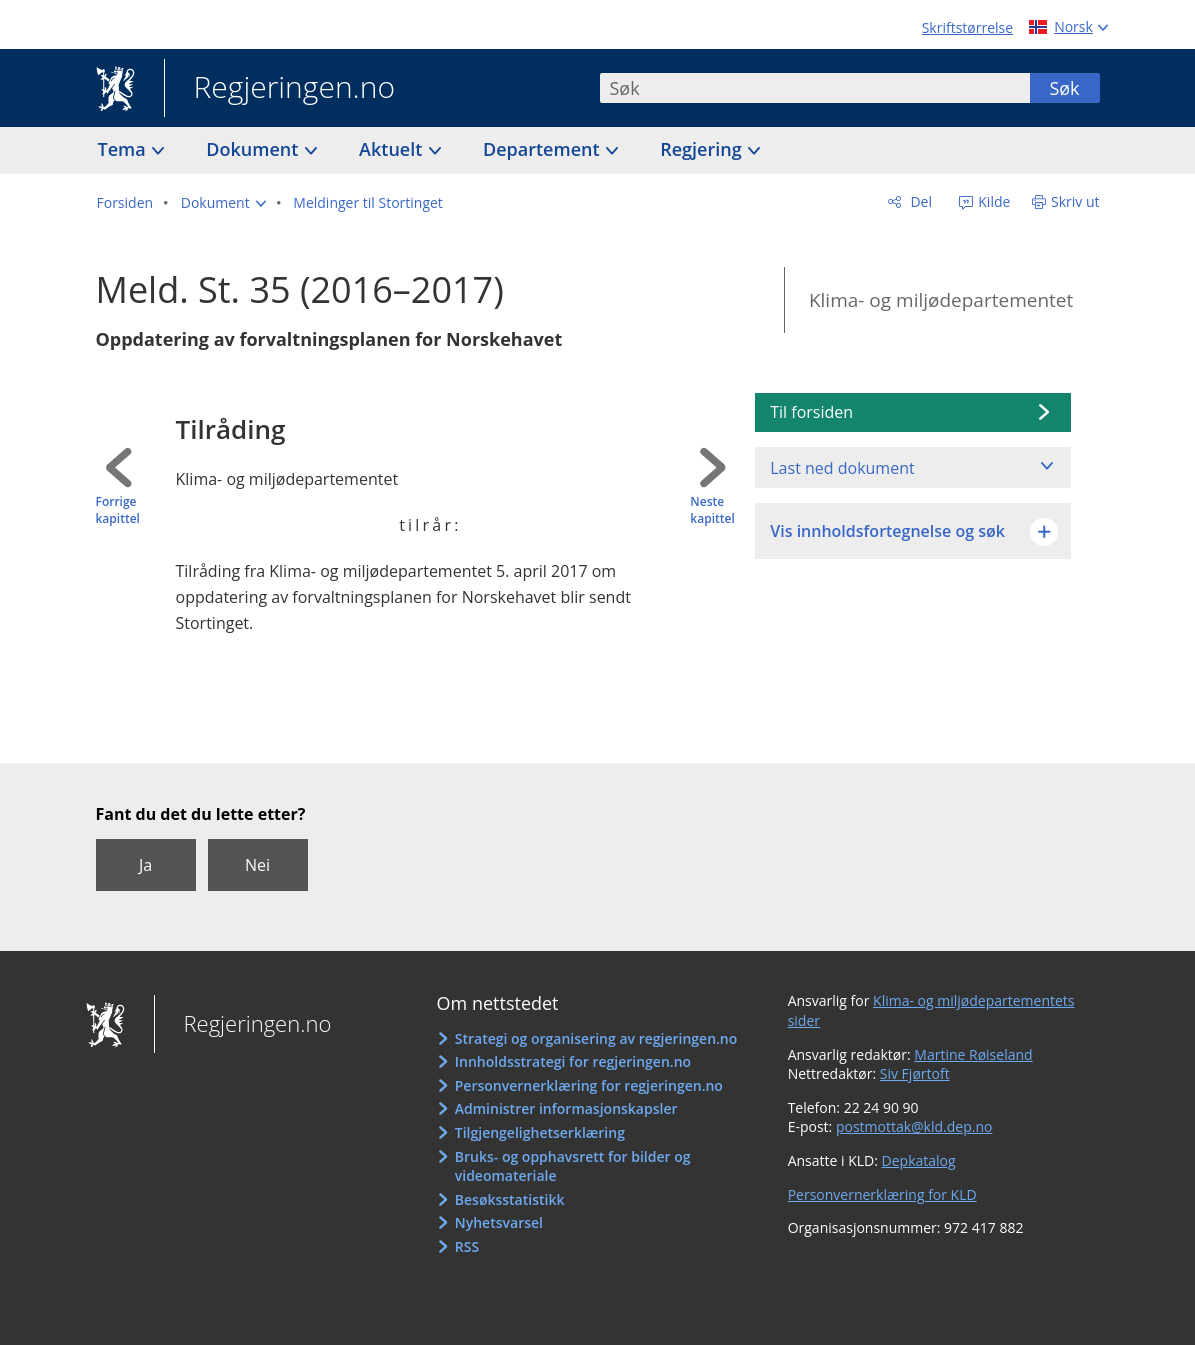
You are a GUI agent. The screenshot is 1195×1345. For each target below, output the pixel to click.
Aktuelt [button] (393, 149)
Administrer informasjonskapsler (566, 1108)
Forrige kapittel (118, 510)
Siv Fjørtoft (915, 1073)
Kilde (993, 201)
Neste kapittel (712, 510)
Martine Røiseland (973, 1054)
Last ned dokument (842, 468)
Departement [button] (543, 149)
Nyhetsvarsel (499, 1222)
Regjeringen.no (280, 89)
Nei (257, 865)
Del (919, 201)
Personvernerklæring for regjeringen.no (589, 1085)
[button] (223, 203)
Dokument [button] (254, 149)
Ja (145, 865)
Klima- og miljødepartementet (941, 300)
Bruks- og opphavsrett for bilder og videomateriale (573, 1166)
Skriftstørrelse (967, 27)
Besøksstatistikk (510, 1199)
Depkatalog (919, 1160)
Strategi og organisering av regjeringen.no (596, 1038)
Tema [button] (124, 149)
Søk (1064, 88)
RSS (467, 1246)
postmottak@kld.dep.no (914, 1126)
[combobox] (815, 88)
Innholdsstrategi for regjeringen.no (573, 1061)
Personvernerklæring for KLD (882, 1194)
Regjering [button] (703, 149)
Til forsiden (811, 412)
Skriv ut (1075, 201)
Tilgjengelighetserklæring (540, 1132)
